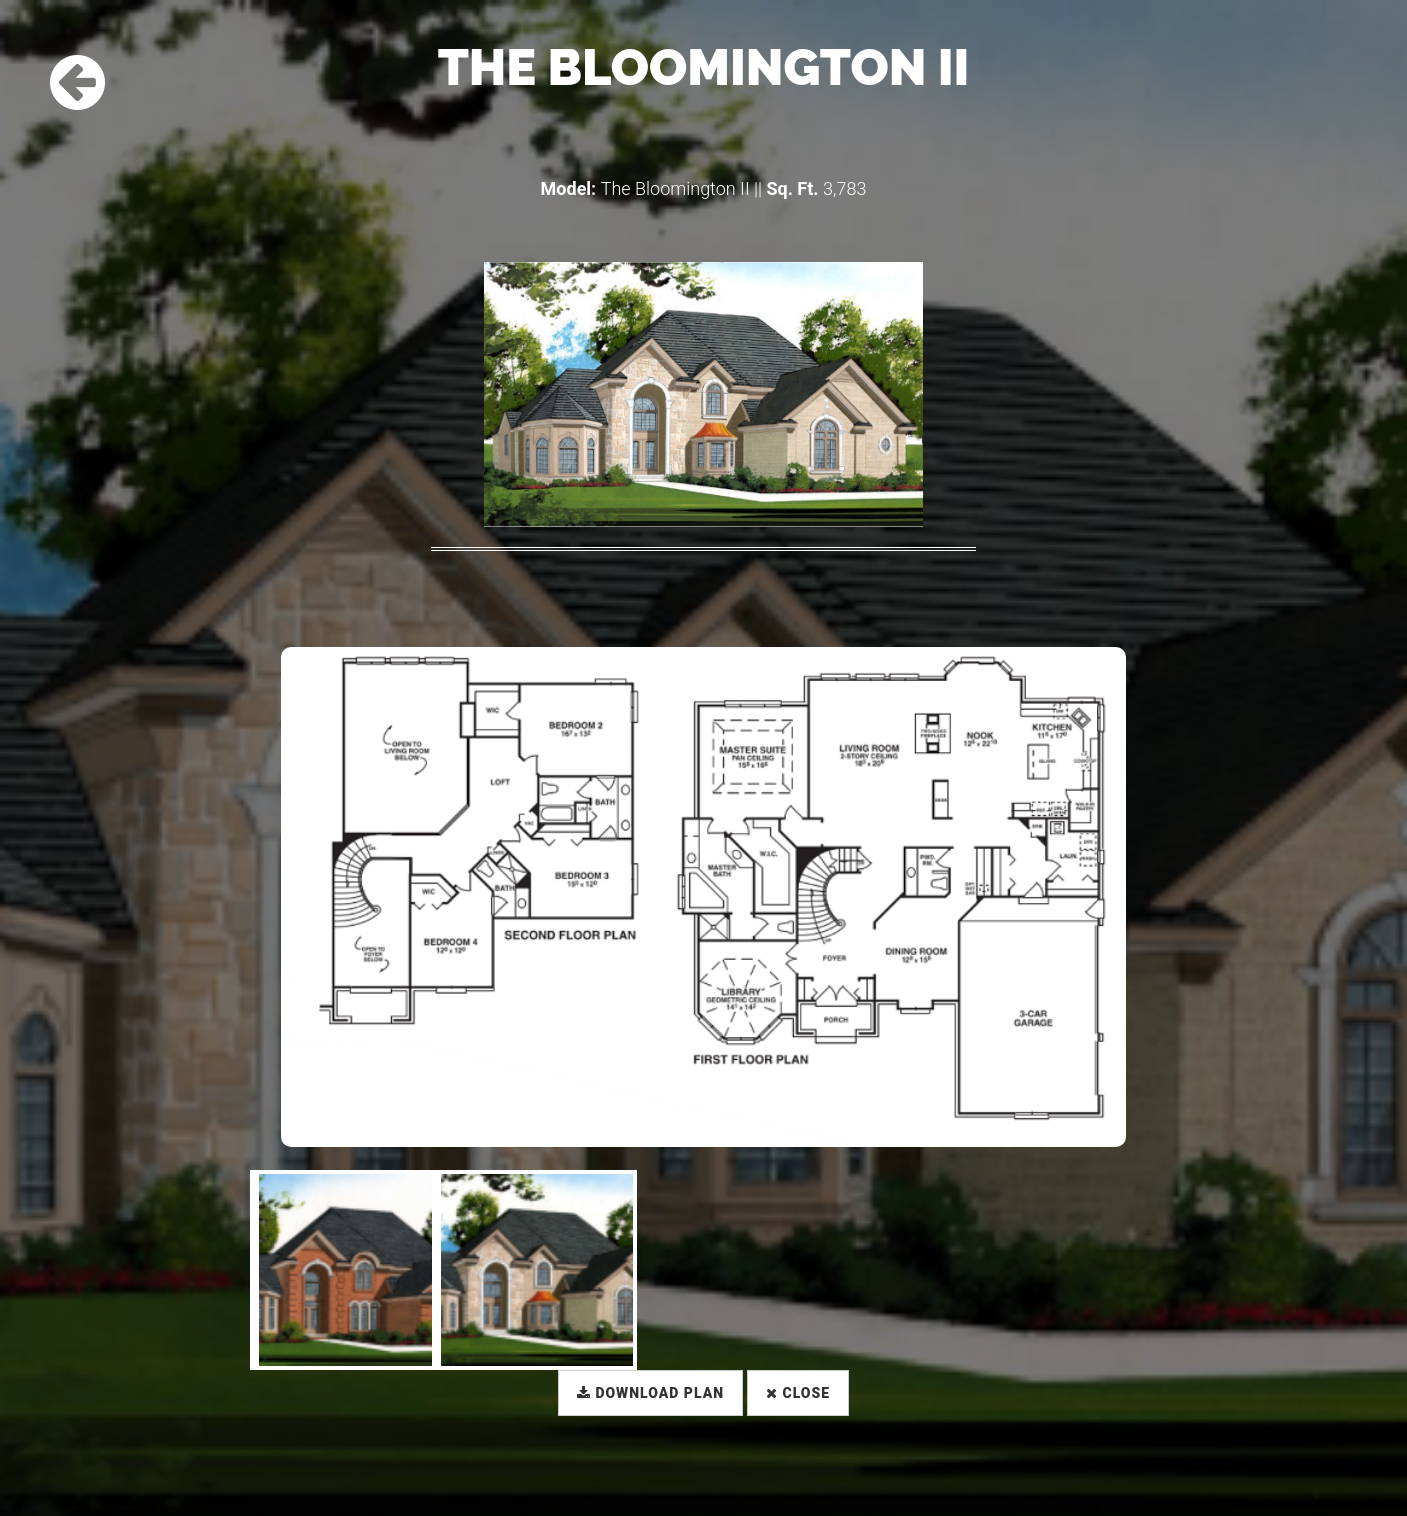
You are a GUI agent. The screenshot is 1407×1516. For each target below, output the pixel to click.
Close (798, 1393)
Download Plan (650, 1393)
